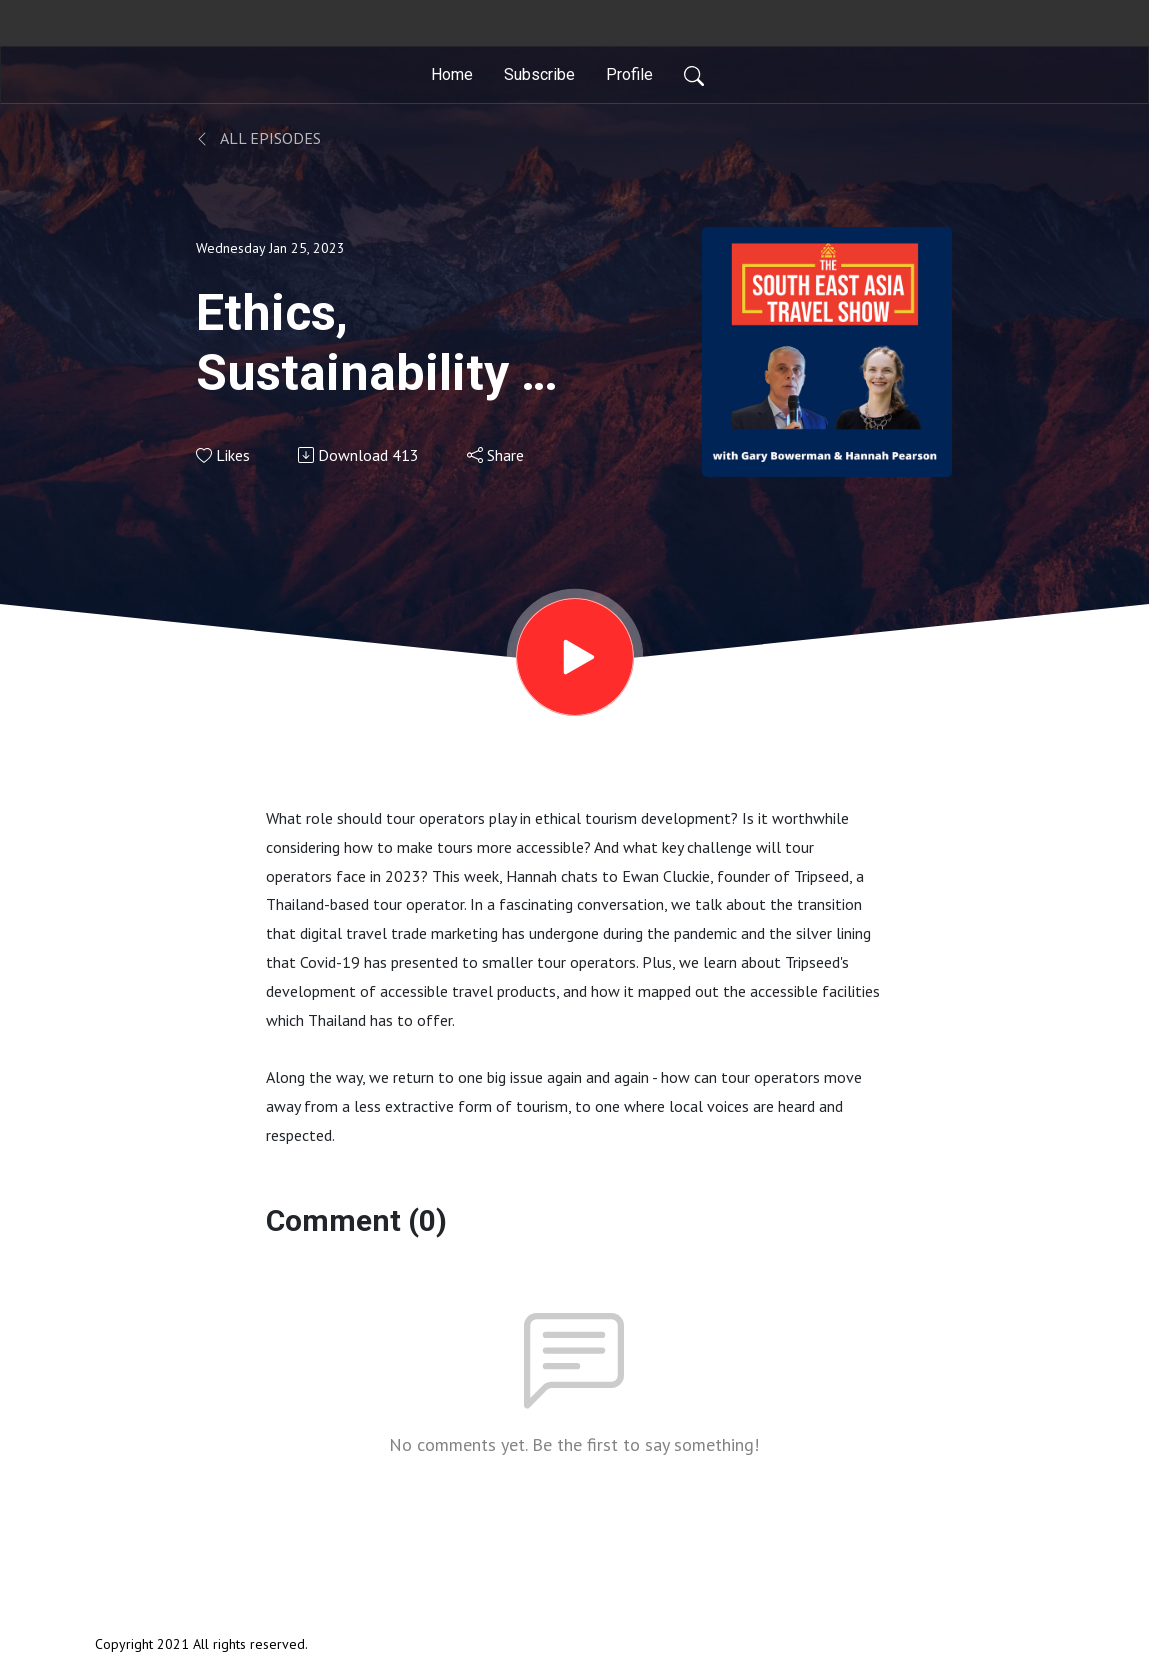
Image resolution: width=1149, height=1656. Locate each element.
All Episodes (258, 138)
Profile (629, 74)
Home (452, 74)
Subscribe (539, 74)
